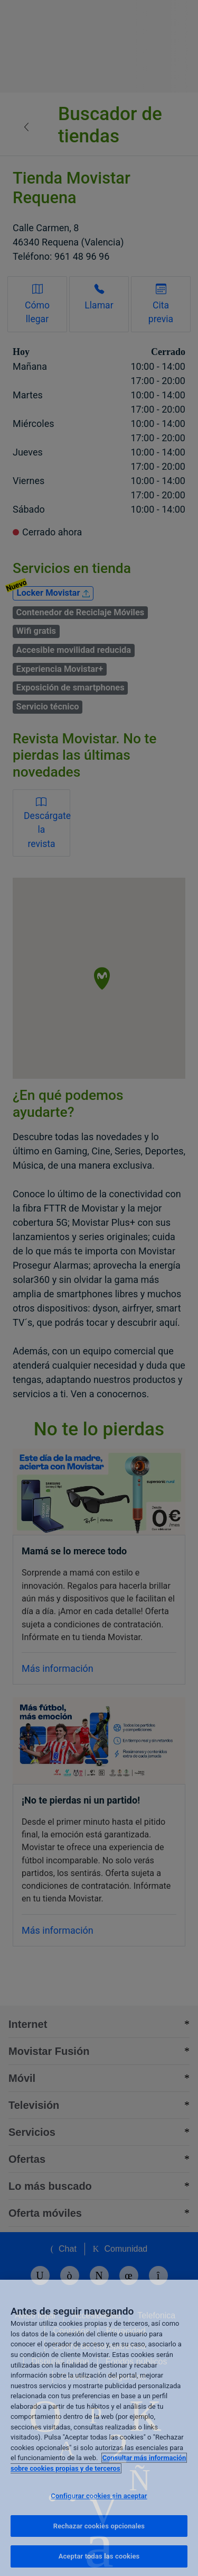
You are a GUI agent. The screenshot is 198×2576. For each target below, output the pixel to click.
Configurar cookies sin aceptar (99, 2496)
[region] (99, 2428)
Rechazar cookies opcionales (99, 2526)
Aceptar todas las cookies (99, 2556)
